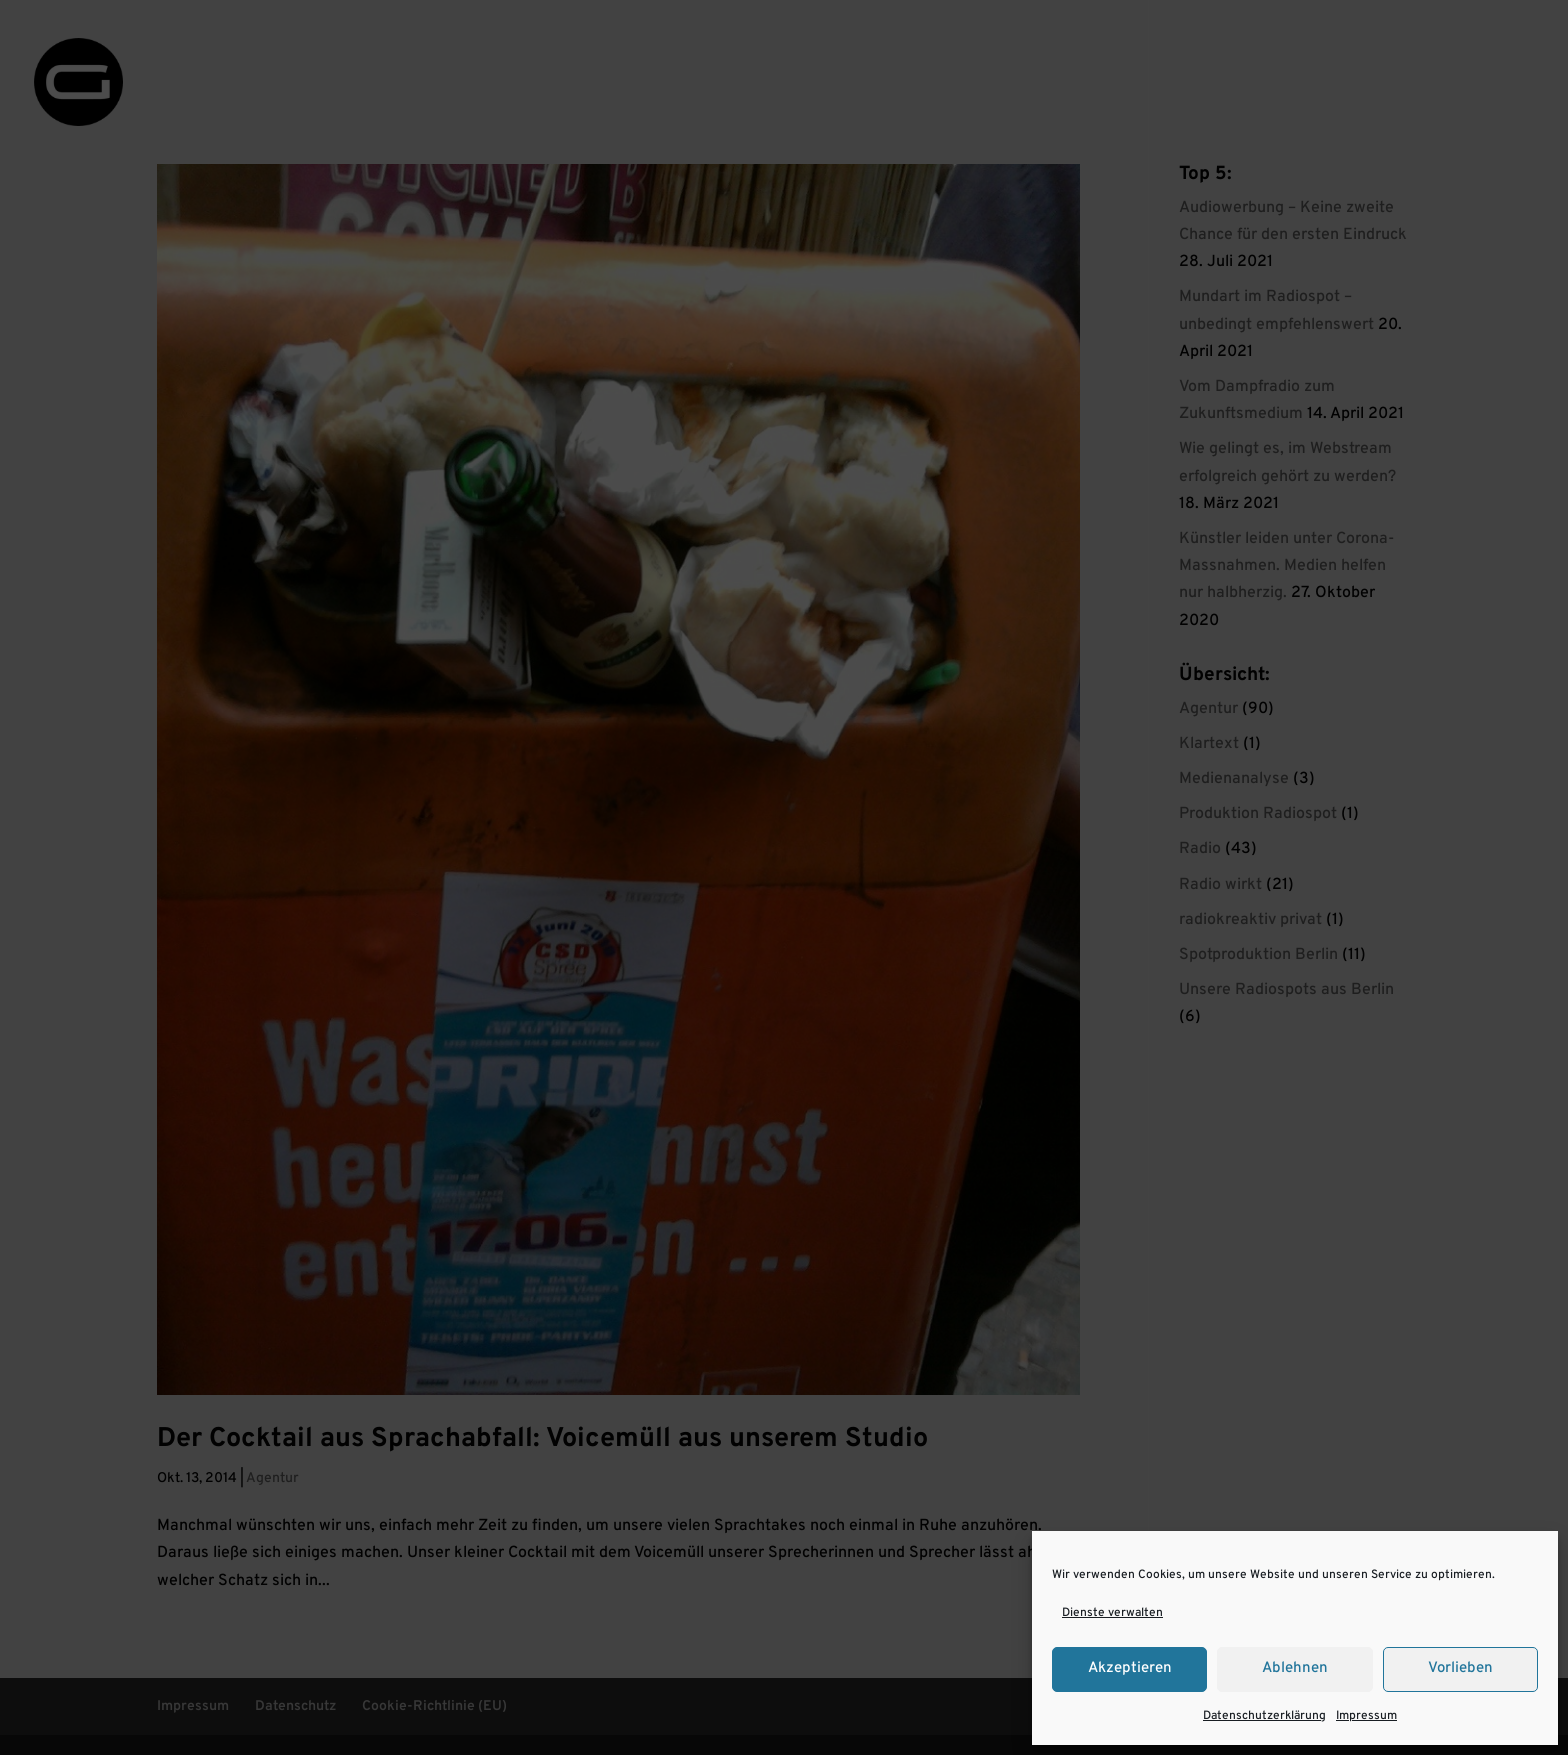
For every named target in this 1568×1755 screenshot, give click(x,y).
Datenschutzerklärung (1264, 1716)
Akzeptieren (1130, 1668)
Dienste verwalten (1112, 1613)
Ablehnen (1295, 1668)
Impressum (1366, 1716)
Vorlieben (1460, 1668)
